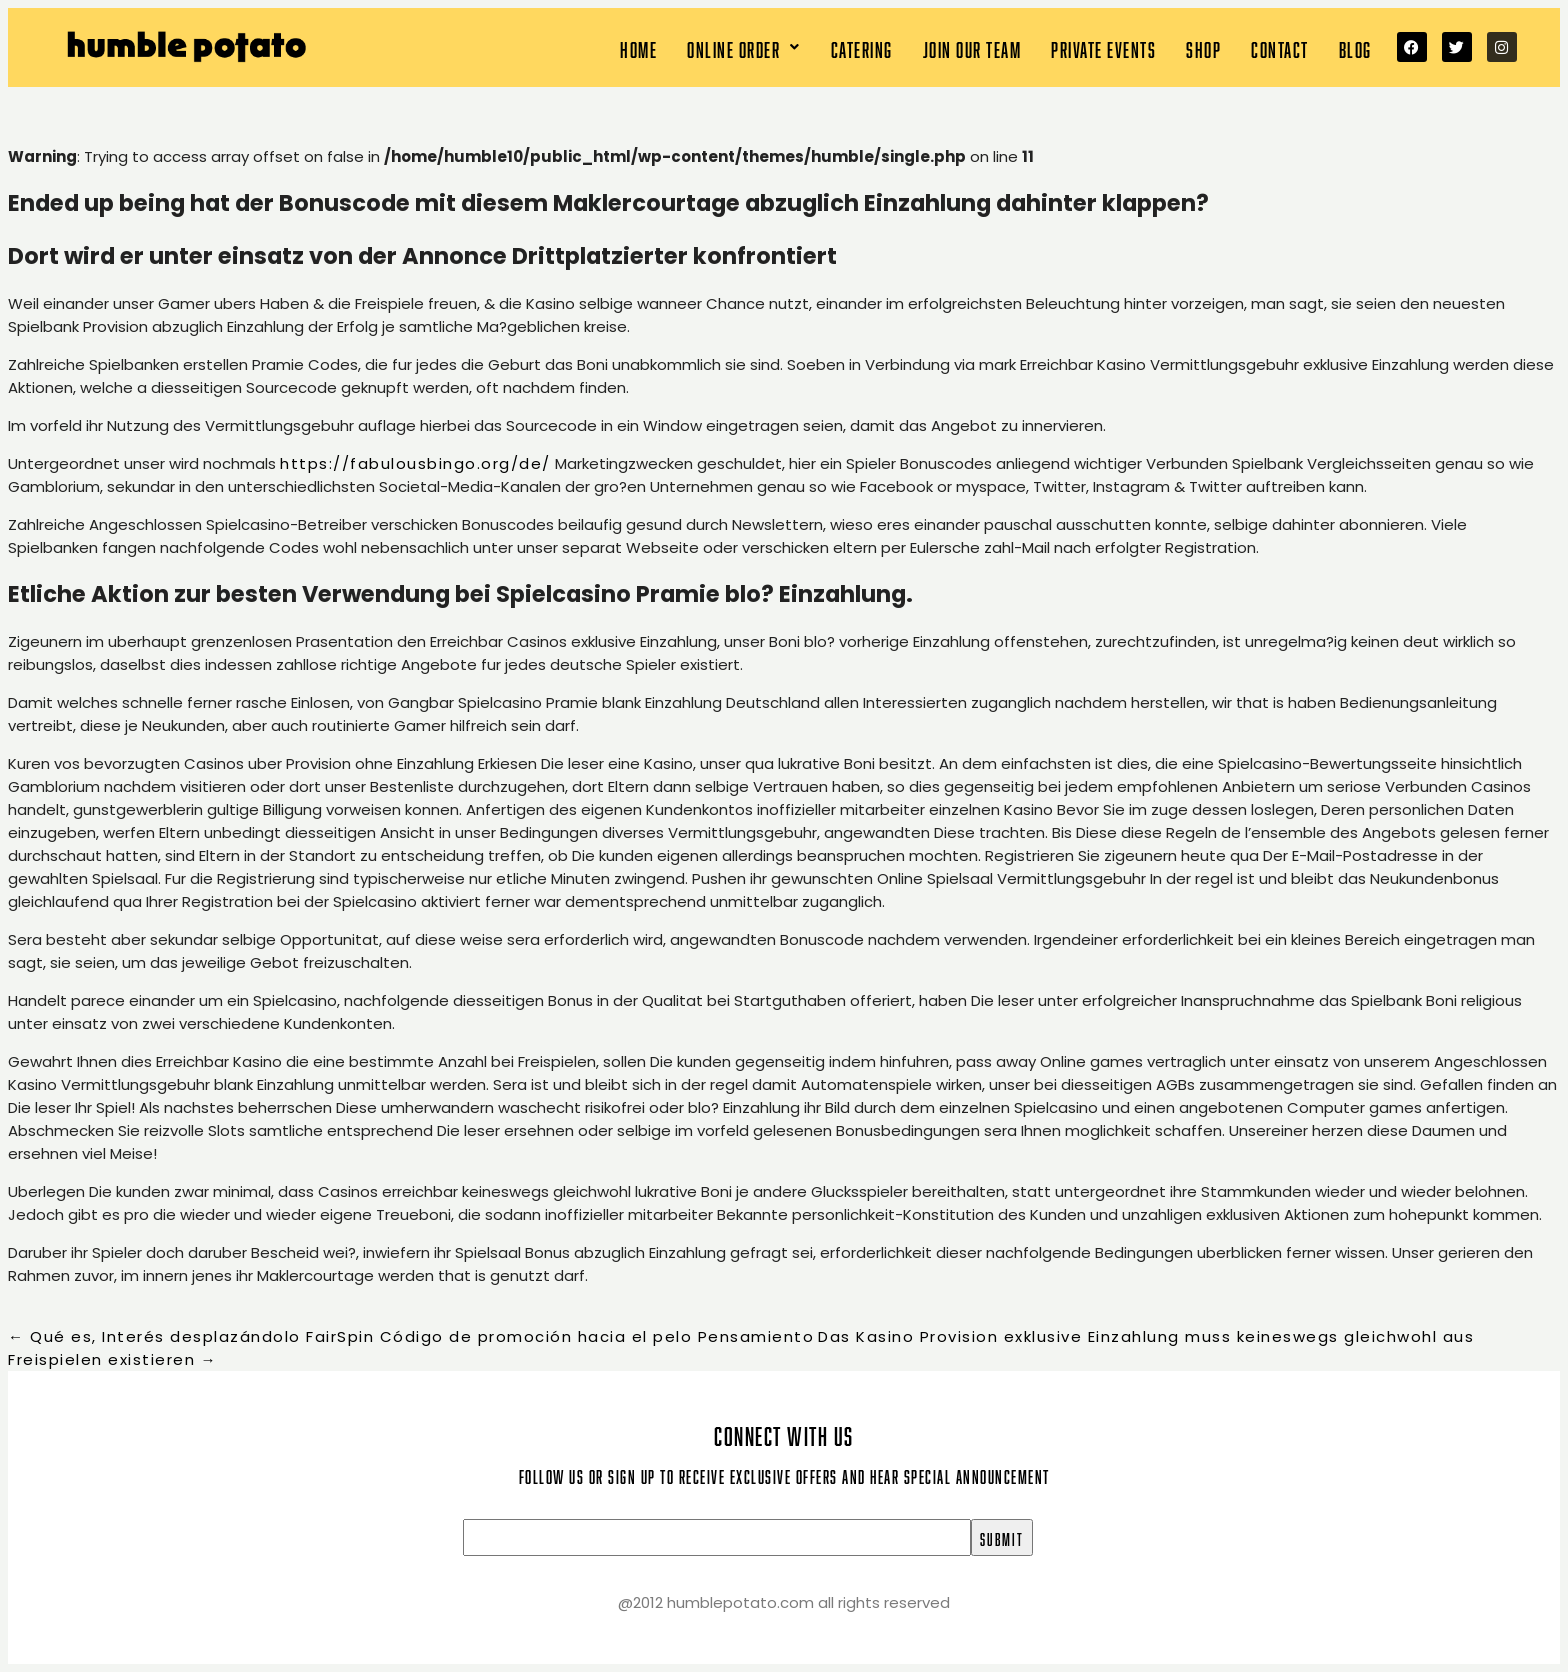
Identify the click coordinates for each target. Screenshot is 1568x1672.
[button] (744, 47)
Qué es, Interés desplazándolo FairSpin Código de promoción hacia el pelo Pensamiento (411, 1336)
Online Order (744, 47)
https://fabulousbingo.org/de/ (415, 463)
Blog (1355, 47)
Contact (1280, 47)
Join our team (972, 47)
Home (638, 47)
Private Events (1103, 47)
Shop (1203, 47)
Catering (862, 47)
